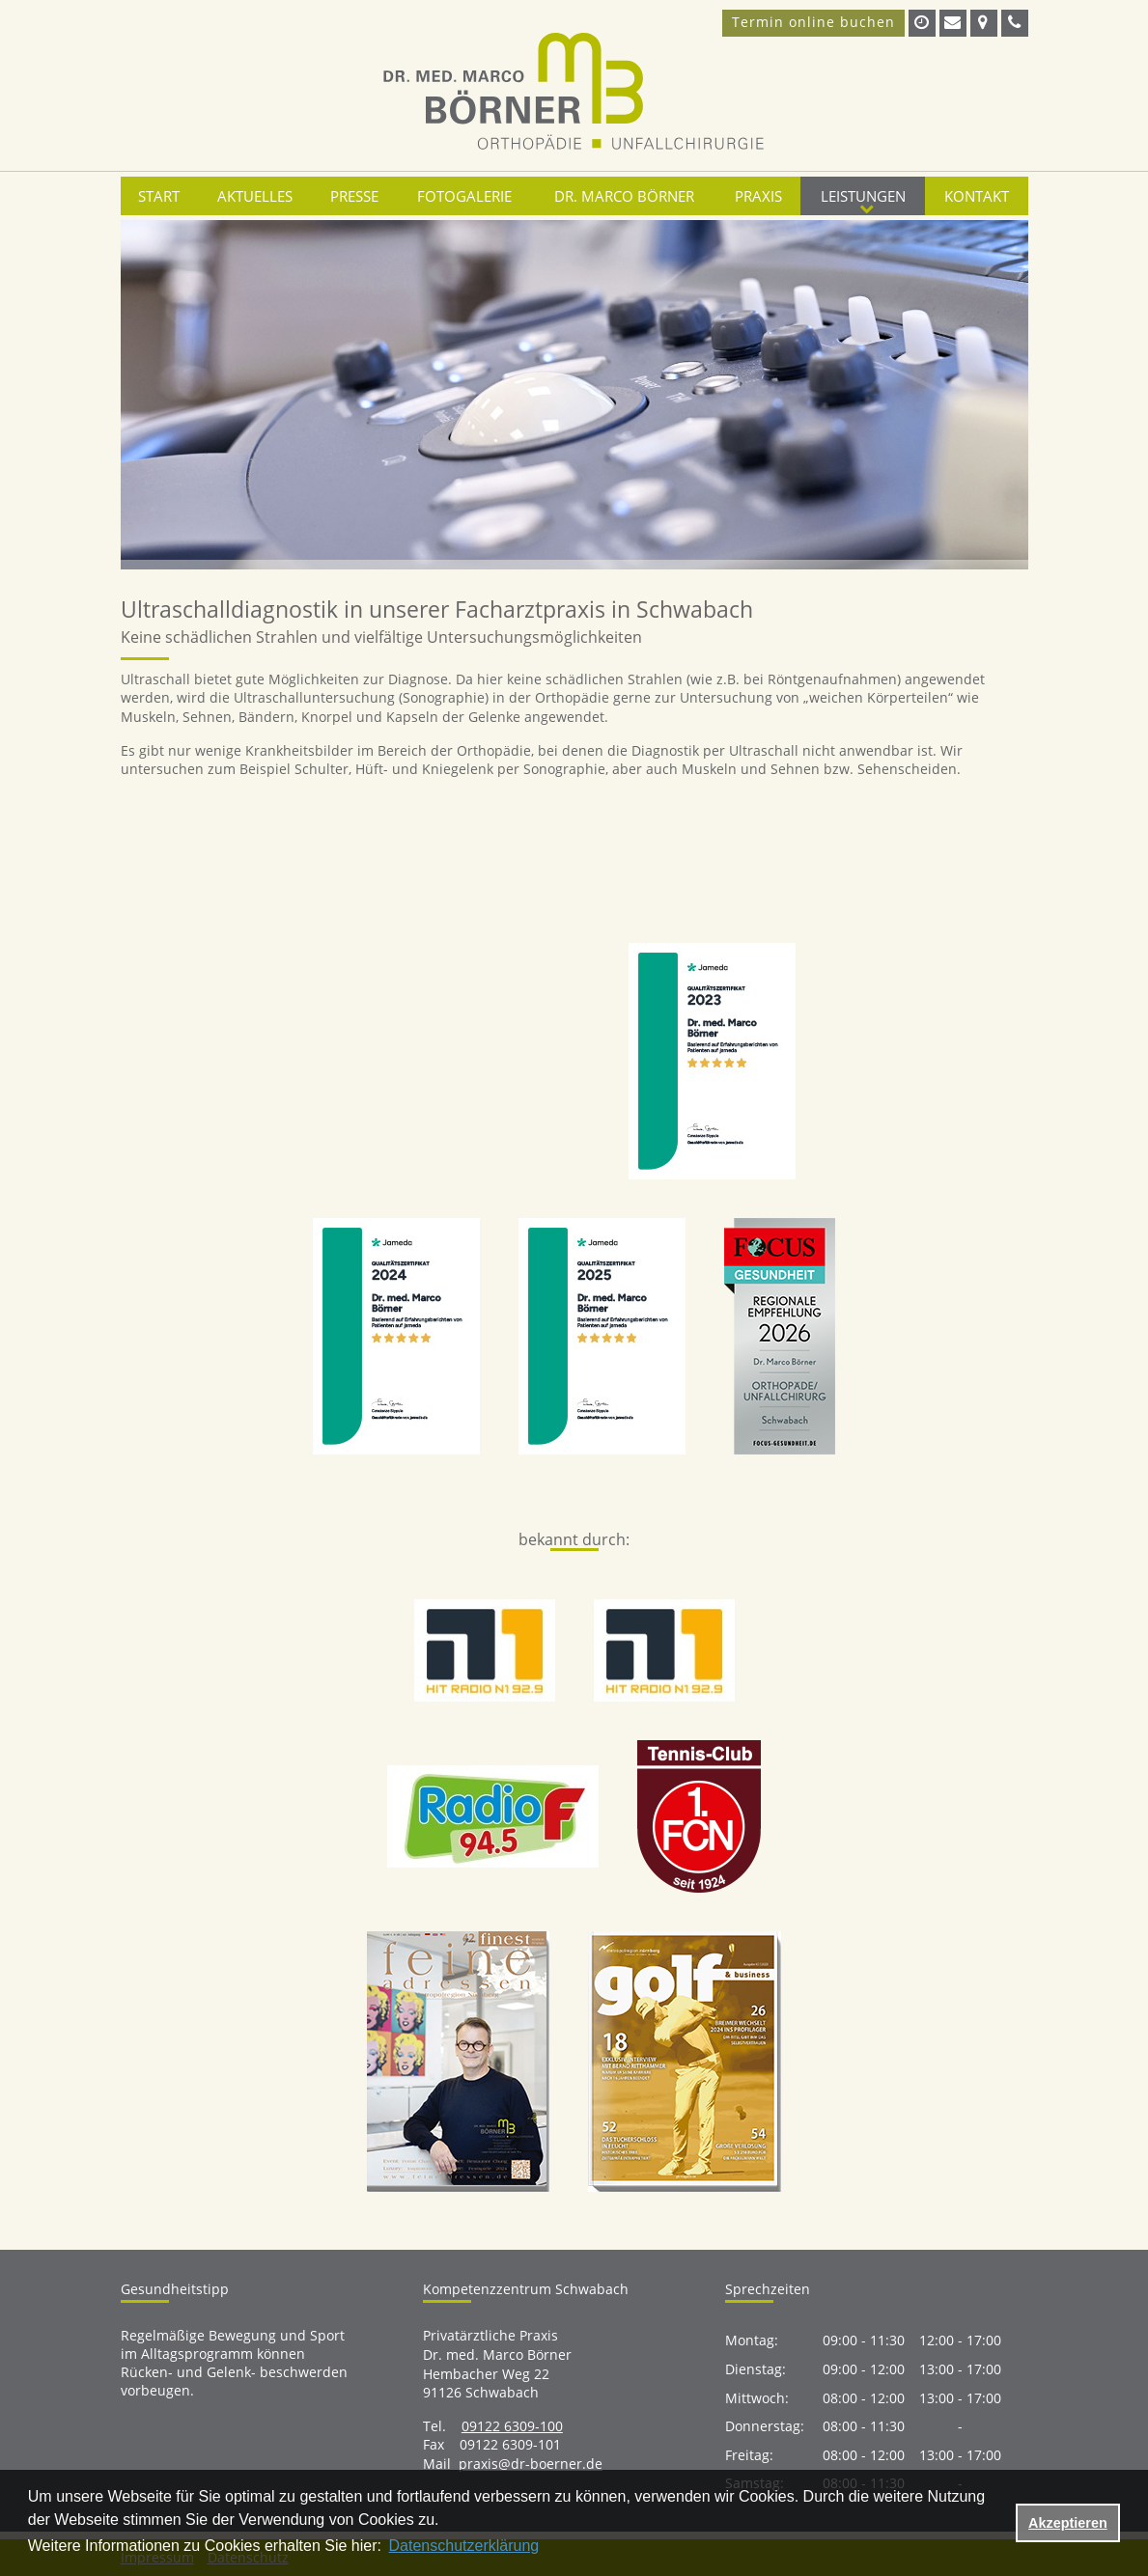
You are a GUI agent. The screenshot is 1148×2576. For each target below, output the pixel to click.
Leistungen (863, 196)
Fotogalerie (464, 196)
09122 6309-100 (512, 2426)
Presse (354, 196)
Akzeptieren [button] (1067, 2523)
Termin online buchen (813, 22)
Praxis (758, 196)
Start (159, 196)
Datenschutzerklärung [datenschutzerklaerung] (464, 2545)
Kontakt (976, 196)
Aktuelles (255, 196)
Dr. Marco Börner (624, 196)
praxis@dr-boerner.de (530, 2463)
